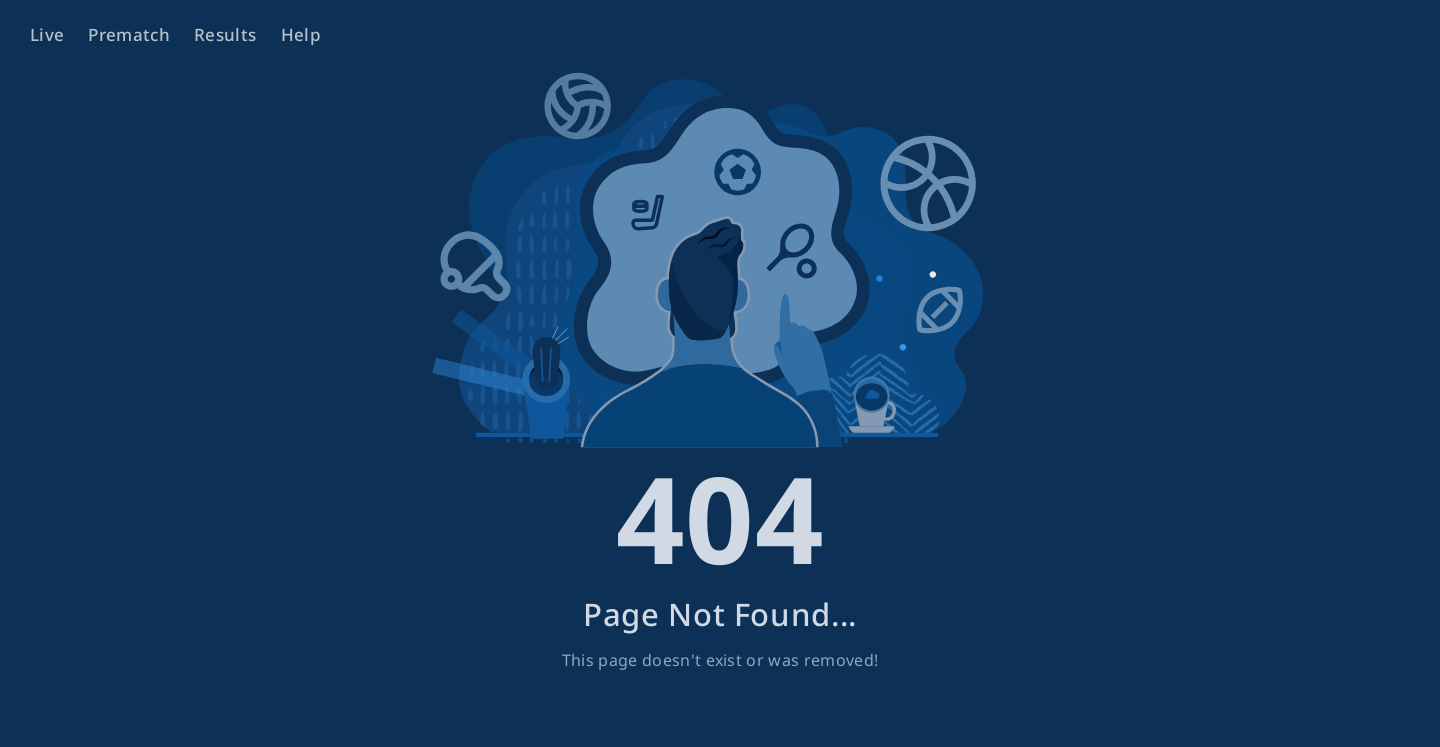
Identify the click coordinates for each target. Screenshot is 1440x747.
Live (47, 34)
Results (225, 34)
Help (301, 34)
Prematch (129, 34)
